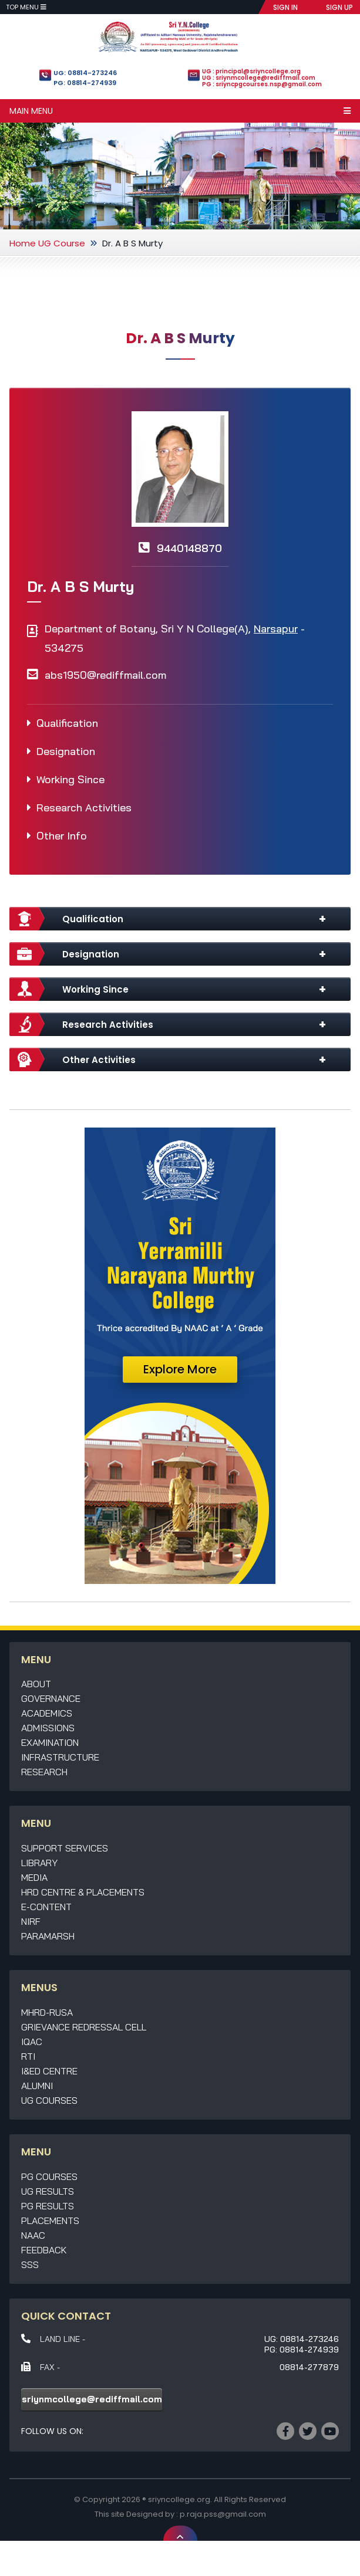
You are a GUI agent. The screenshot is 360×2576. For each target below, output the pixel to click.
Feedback (44, 2250)
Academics (46, 1713)
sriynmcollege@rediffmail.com (92, 2399)
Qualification (67, 723)
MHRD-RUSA (47, 2012)
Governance (50, 1698)
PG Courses (49, 2176)
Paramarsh (48, 1936)
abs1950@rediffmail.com (105, 675)
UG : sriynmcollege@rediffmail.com (258, 78)
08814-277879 (309, 2367)
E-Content (46, 1906)
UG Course (61, 243)
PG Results (47, 2206)
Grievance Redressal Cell (83, 2027)
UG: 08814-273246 (85, 72)
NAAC (33, 2235)
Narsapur (276, 628)
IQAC (31, 2041)
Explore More (180, 1369)
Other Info (61, 835)
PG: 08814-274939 (84, 82)
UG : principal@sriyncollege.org (251, 71)
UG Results (47, 2191)
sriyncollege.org (179, 2499)
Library (39, 1862)
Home (22, 243)
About (36, 1684)
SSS (30, 2264)
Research (44, 1772)
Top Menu (26, 7)
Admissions (48, 1728)
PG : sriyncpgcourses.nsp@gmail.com (262, 84)
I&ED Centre (49, 2071)
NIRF (31, 1921)
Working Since (70, 779)
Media (34, 1877)
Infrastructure (60, 1757)
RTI (28, 2056)
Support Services (64, 1848)
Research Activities (84, 807)
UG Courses (49, 2100)
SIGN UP (339, 7)
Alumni (37, 2085)
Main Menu (180, 111)
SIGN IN (285, 7)
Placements (50, 2220)
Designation (65, 751)
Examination (50, 1742)
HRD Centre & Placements (82, 1892)
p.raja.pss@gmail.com (223, 2514)
